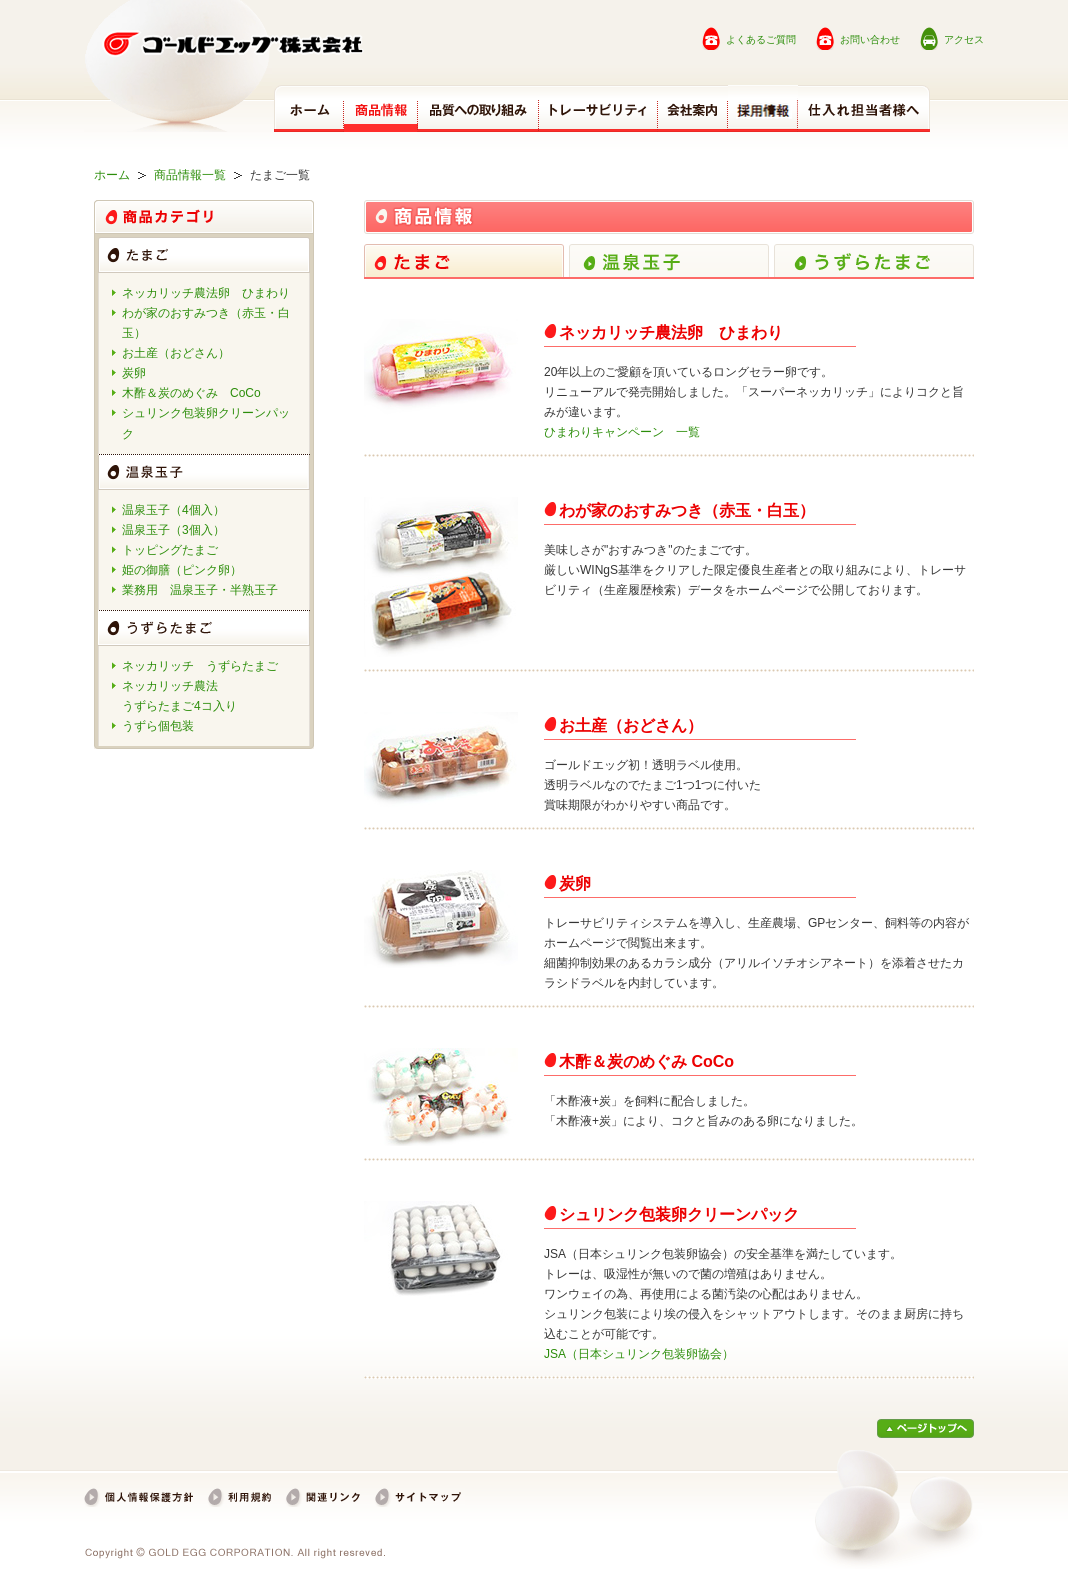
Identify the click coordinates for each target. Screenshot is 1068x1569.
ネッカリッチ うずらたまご (200, 666)
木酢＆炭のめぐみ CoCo (191, 393)
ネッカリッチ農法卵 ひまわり (206, 293)
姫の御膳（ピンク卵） (182, 570)
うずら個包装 (158, 726)
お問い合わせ (870, 39)
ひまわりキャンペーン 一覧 (622, 432)
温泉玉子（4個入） (173, 510)
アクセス (964, 39)
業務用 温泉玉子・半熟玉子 (200, 590)
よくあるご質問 (761, 39)
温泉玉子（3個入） (173, 530)
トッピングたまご (170, 550)
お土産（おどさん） (176, 353)
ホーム (112, 175)
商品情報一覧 (190, 175)
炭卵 (134, 373)
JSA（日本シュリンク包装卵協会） (639, 1354)
